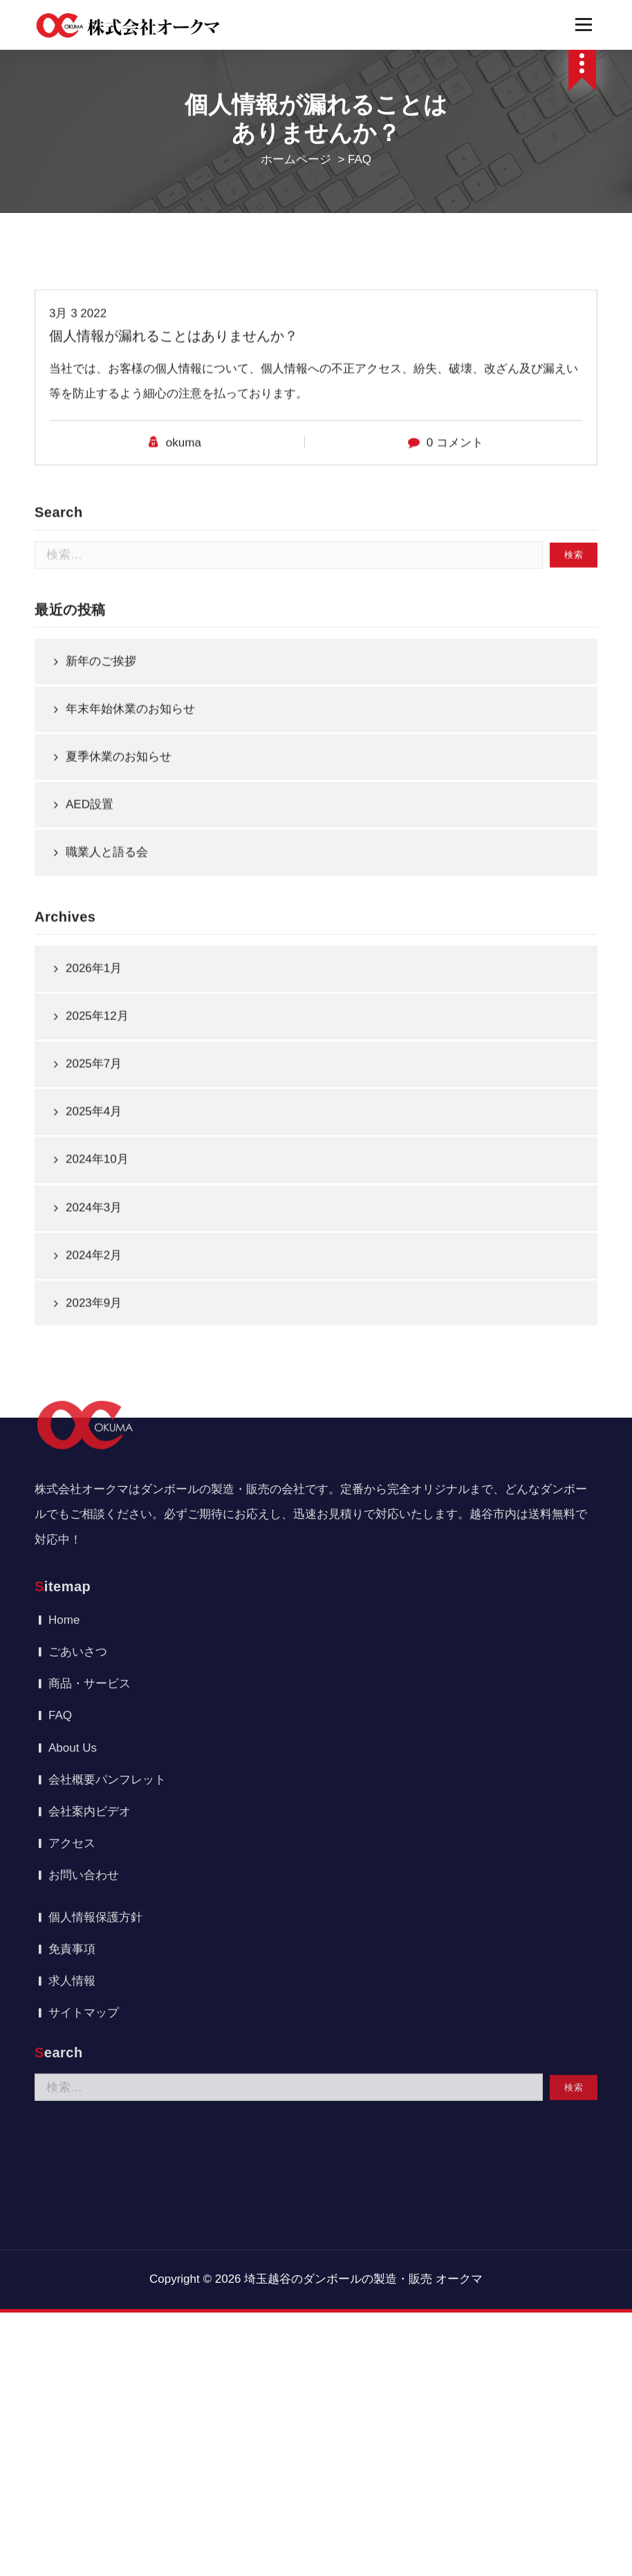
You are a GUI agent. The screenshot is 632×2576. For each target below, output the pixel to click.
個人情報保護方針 (95, 1613)
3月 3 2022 (77, 452)
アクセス (71, 1539)
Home (64, 1316)
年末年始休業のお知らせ (130, 914)
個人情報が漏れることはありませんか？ (173, 475)
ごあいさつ (77, 1348)
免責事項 (71, 1645)
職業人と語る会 (107, 1058)
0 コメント (455, 582)
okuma (183, 582)
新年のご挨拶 (101, 866)
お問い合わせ (83, 1572)
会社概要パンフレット (107, 1476)
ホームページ (296, 159)
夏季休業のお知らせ (118, 963)
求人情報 (71, 1677)
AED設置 (89, 1010)
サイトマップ (83, 1709)
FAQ (60, 1412)
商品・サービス (89, 1380)
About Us (72, 1444)
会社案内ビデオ (89, 1507)
